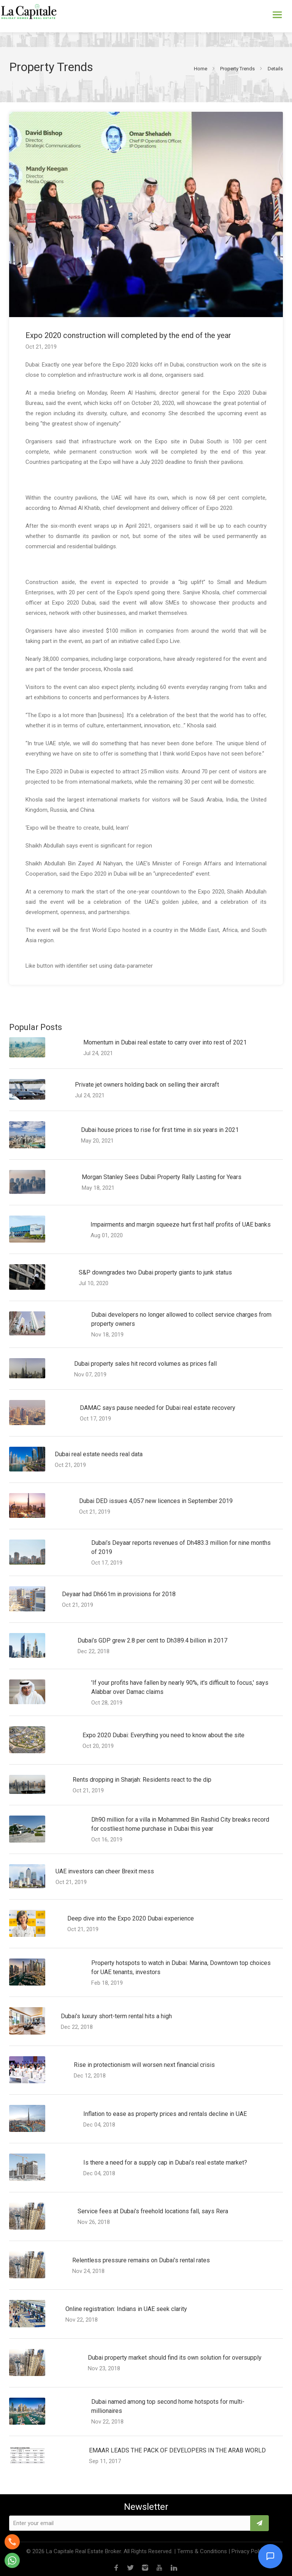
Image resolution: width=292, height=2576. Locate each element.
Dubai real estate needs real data (99, 1454)
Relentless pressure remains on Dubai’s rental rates (141, 2260)
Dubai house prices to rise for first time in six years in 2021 (160, 1129)
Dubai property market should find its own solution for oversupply (175, 2357)
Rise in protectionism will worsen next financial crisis (144, 2064)
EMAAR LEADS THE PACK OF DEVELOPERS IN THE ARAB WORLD (177, 2450)
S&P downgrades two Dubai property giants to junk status (155, 1272)
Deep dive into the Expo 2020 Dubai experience (130, 1918)
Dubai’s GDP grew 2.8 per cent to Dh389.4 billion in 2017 (152, 1640)
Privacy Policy (249, 2551)
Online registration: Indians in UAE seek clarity (126, 2309)
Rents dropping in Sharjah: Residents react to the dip (142, 1779)
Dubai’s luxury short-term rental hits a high (116, 2016)
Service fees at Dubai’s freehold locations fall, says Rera (153, 2211)
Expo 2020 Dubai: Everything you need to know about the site (163, 1735)
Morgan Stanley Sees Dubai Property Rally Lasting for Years (161, 1177)
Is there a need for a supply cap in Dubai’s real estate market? (165, 2162)
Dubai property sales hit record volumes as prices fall (145, 1363)
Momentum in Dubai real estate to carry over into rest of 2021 (165, 1042)
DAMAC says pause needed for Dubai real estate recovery (157, 1407)
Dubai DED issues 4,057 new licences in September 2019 (156, 1501)
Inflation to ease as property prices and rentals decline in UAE (165, 2113)
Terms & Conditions (202, 2551)
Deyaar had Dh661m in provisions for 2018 (119, 1594)
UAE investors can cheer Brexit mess (105, 1871)
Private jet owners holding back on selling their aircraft (147, 1084)
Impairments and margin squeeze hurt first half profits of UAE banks (180, 1224)
